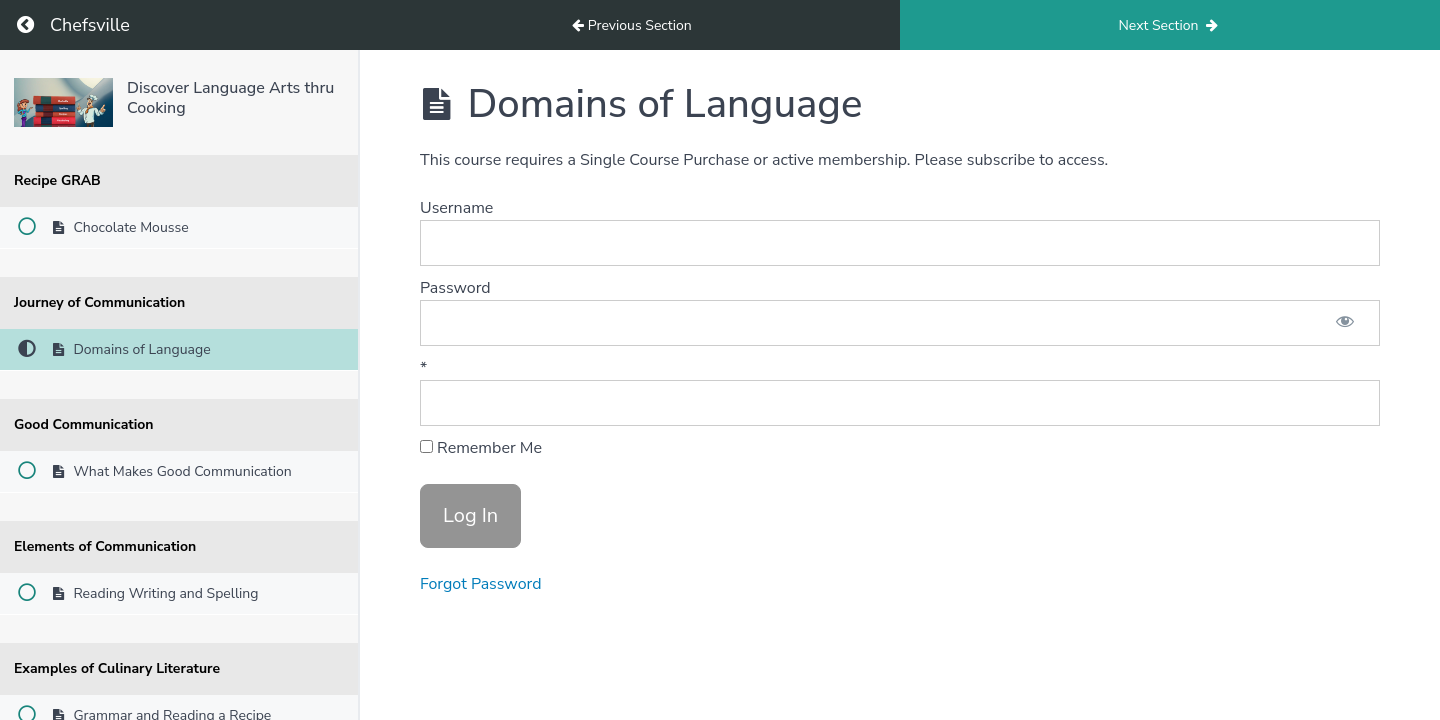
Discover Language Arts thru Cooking (230, 97)
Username (456, 208)
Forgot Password (481, 584)
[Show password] (1345, 323)
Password (455, 288)
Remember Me (481, 448)
